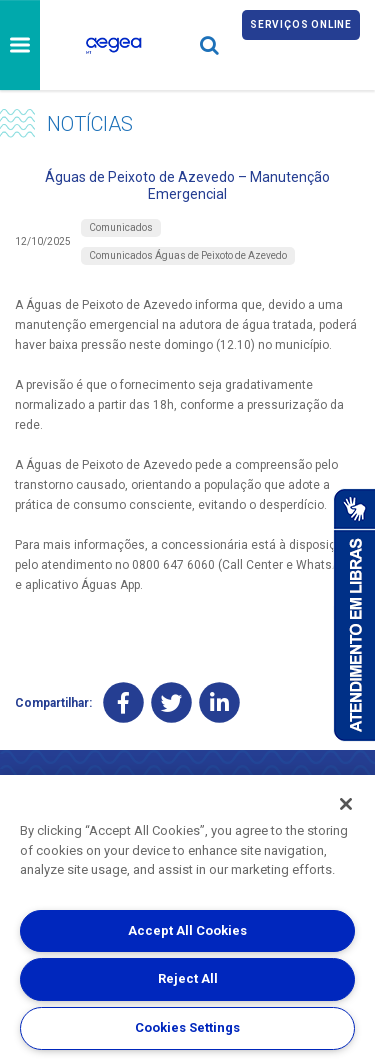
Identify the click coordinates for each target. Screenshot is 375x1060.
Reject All (188, 978)
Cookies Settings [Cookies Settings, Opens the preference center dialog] (187, 1027)
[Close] (346, 804)
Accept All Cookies (187, 930)
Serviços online (301, 24)
